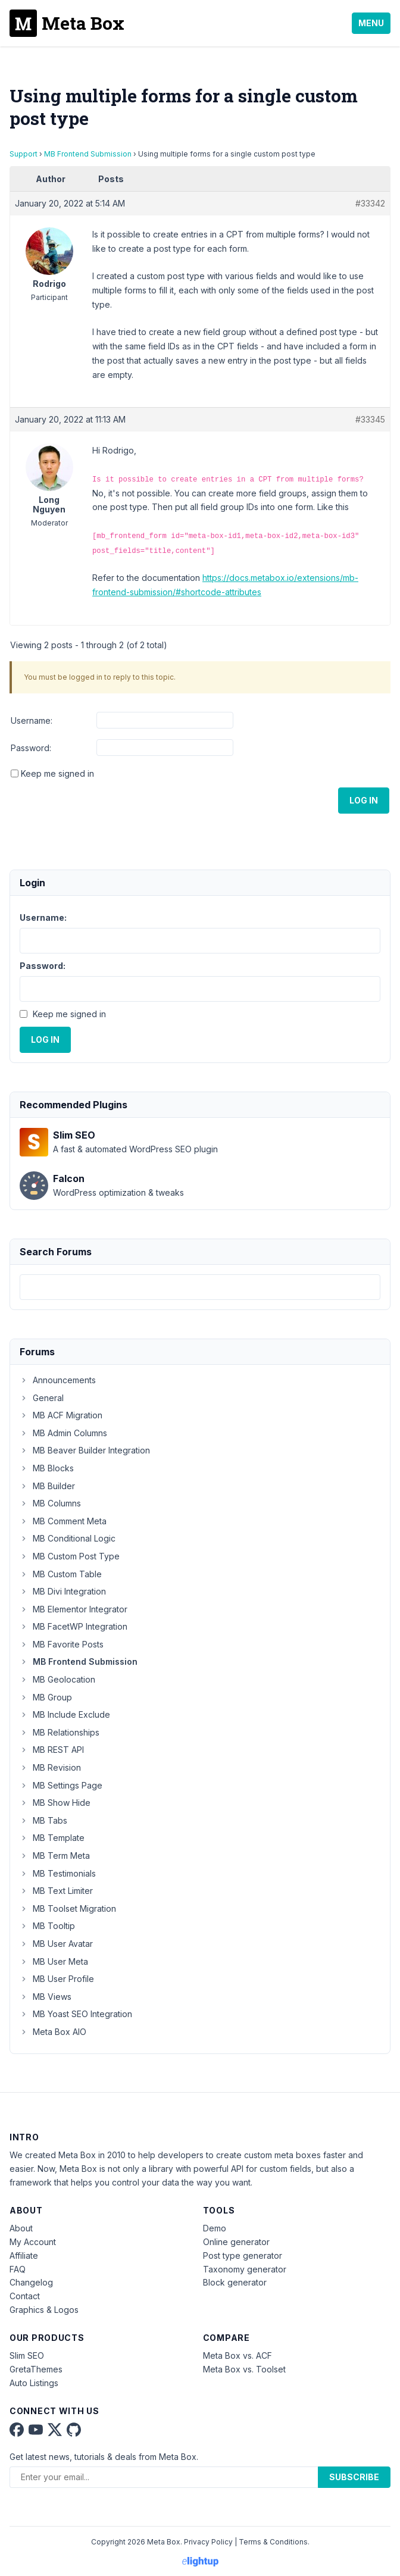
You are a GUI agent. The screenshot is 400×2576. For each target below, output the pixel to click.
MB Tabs (43, 1820)
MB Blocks (47, 1468)
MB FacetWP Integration (73, 1626)
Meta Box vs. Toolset (244, 2369)
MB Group (46, 1697)
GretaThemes (36, 2369)
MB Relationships (59, 1732)
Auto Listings (34, 2383)
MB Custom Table (61, 1574)
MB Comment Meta (63, 1521)
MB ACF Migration (61, 1415)
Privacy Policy (208, 2541)
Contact (25, 2296)
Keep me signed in (57, 773)
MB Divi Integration (63, 1591)
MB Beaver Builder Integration (85, 1450)
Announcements (58, 1380)
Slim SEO (27, 2355)
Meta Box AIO (53, 2032)
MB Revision (50, 1767)
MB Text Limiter (56, 1891)
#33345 (370, 419)
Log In (363, 800)
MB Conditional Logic (67, 1538)
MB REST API (52, 1750)
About (21, 2228)
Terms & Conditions (273, 2541)
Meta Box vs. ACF (237, 2355)
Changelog (31, 2282)
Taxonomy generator (244, 2269)
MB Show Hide (55, 1802)
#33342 (370, 203)
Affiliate (24, 2255)
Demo (214, 2228)
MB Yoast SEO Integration (76, 2014)
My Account (33, 2242)
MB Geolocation (57, 1679)
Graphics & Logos (44, 2310)
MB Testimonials (58, 1873)
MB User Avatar (56, 1944)
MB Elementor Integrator (73, 1609)
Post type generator (242, 2255)
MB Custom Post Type (70, 1556)
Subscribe (354, 2477)
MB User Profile (57, 1979)
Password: (31, 748)
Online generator (236, 2242)
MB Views (45, 1997)
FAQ (18, 2269)
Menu (371, 23)
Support (24, 153)
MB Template (52, 1838)
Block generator (235, 2282)
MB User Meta (54, 1961)
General (42, 1398)
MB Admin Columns (63, 1433)
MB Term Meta (55, 1855)
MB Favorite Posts (62, 1644)
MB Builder (47, 1486)
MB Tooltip (47, 1926)
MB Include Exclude (65, 1714)
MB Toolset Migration (68, 1908)
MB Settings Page (61, 1785)
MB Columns (50, 1503)
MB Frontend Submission (88, 153)
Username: (31, 720)
